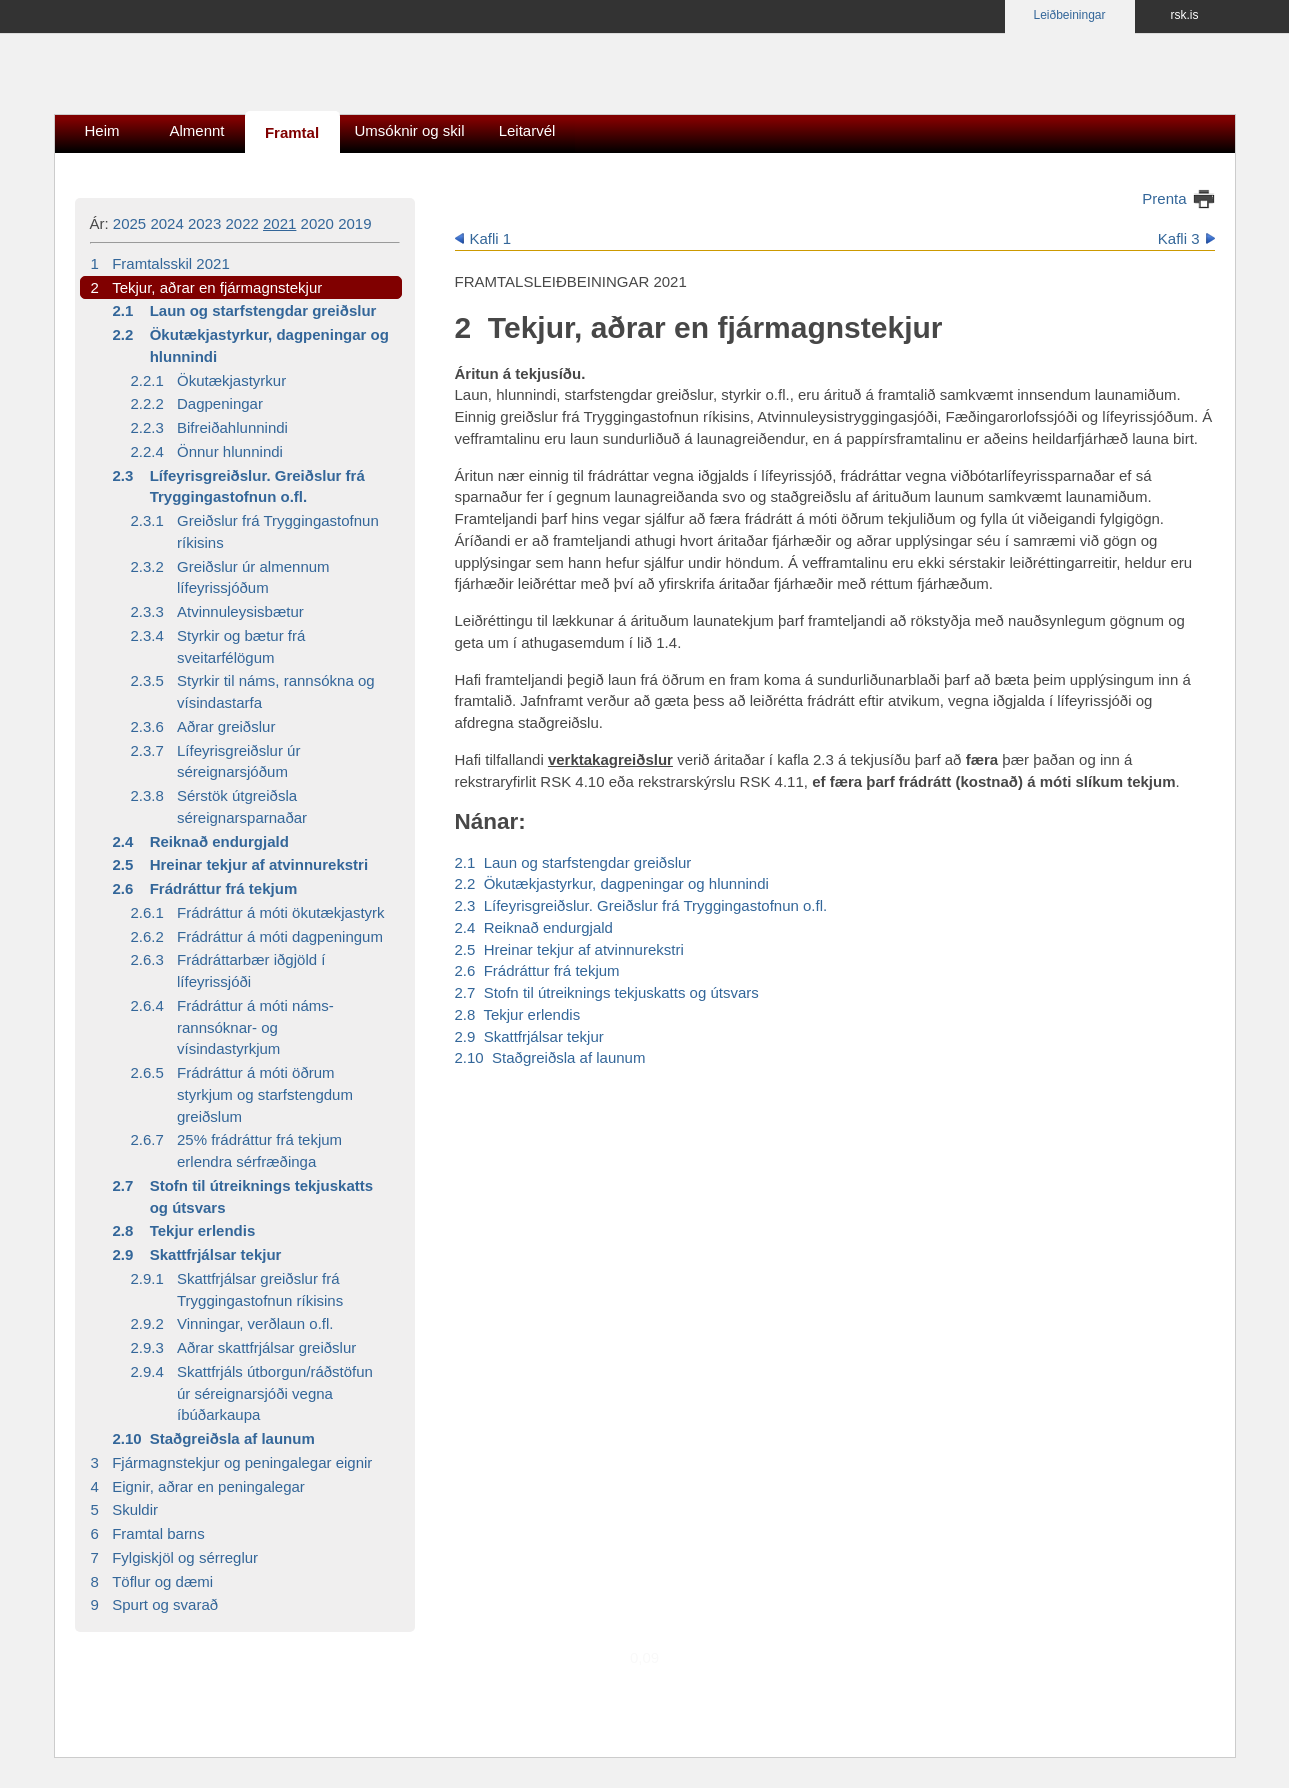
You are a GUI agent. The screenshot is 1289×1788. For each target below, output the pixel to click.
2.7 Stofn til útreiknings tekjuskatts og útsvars (607, 992)
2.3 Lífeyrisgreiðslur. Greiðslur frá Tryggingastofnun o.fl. (641, 905)
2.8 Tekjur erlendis (518, 1014)
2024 (166, 223)
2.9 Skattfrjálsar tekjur (529, 1036)
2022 (241, 223)
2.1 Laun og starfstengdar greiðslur (573, 862)
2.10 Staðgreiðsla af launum (550, 1057)
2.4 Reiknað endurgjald (534, 927)
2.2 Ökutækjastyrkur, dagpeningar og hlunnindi (612, 883)
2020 (317, 223)
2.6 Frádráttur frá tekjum (537, 970)
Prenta (1164, 198)
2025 (129, 223)
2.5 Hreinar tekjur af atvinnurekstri (569, 949)
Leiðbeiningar (1069, 15)
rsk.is (1185, 15)
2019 (354, 223)
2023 (204, 223)
